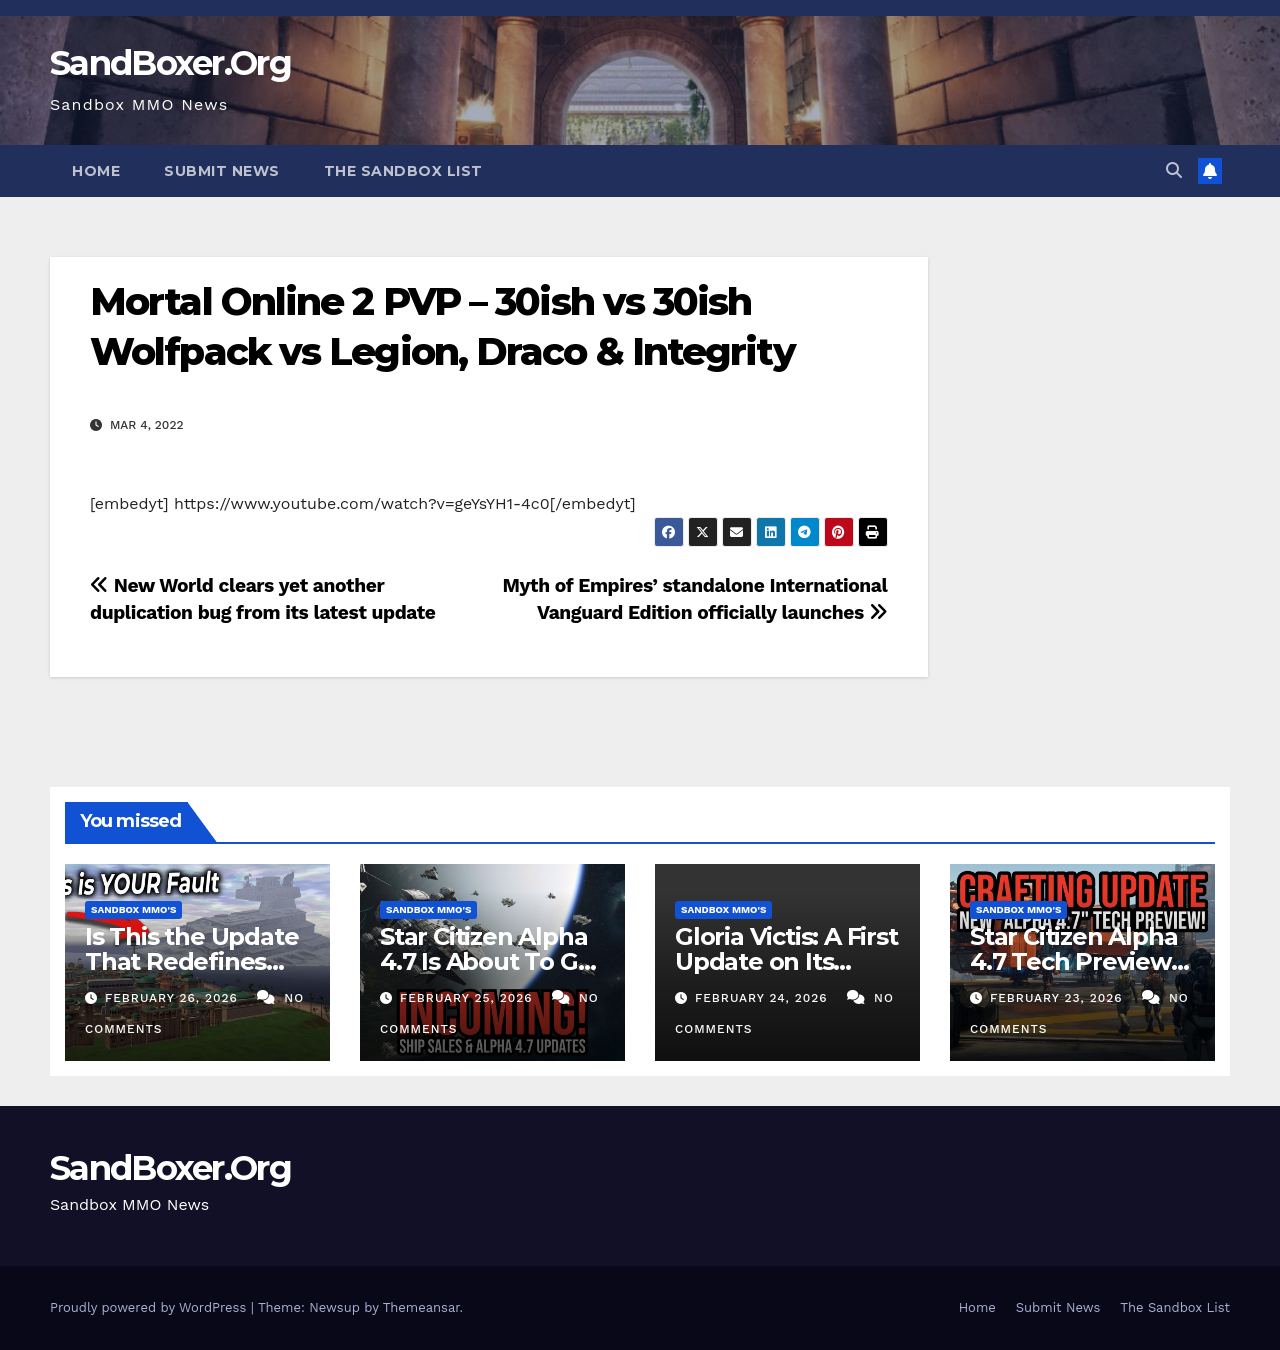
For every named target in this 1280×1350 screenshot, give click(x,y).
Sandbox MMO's (133, 909)
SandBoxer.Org (170, 63)
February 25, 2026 (469, 998)
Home (96, 171)
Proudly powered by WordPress (150, 1307)
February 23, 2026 (1059, 998)
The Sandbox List (403, 171)
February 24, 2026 (764, 998)
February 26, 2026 (174, 998)
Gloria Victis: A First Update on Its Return (786, 961)
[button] (1174, 170)
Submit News (222, 171)
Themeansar (421, 1307)
